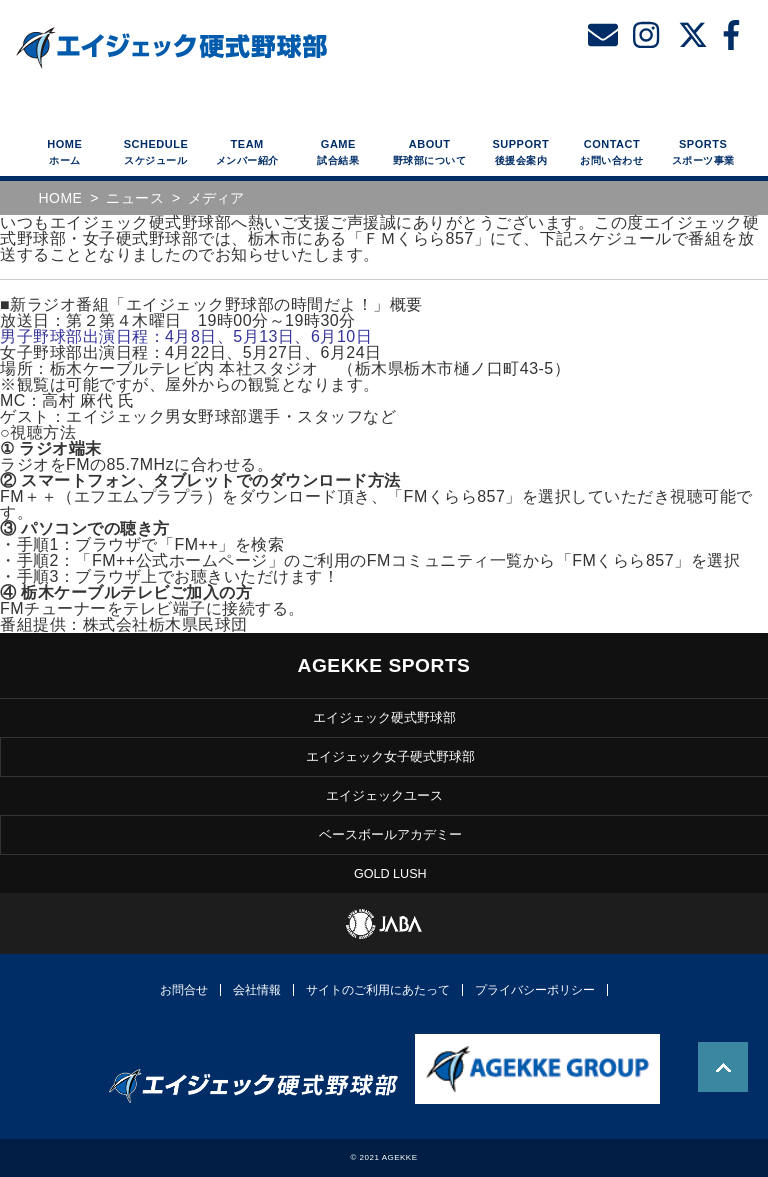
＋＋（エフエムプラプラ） (111, 496)
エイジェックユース (384, 796)
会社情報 (257, 990)
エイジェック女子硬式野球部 (390, 757)
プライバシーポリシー (535, 990)
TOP (723, 1067)
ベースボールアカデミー (390, 835)
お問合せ (184, 990)
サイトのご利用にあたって (378, 990)
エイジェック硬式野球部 (384, 718)
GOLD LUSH (390, 874)
